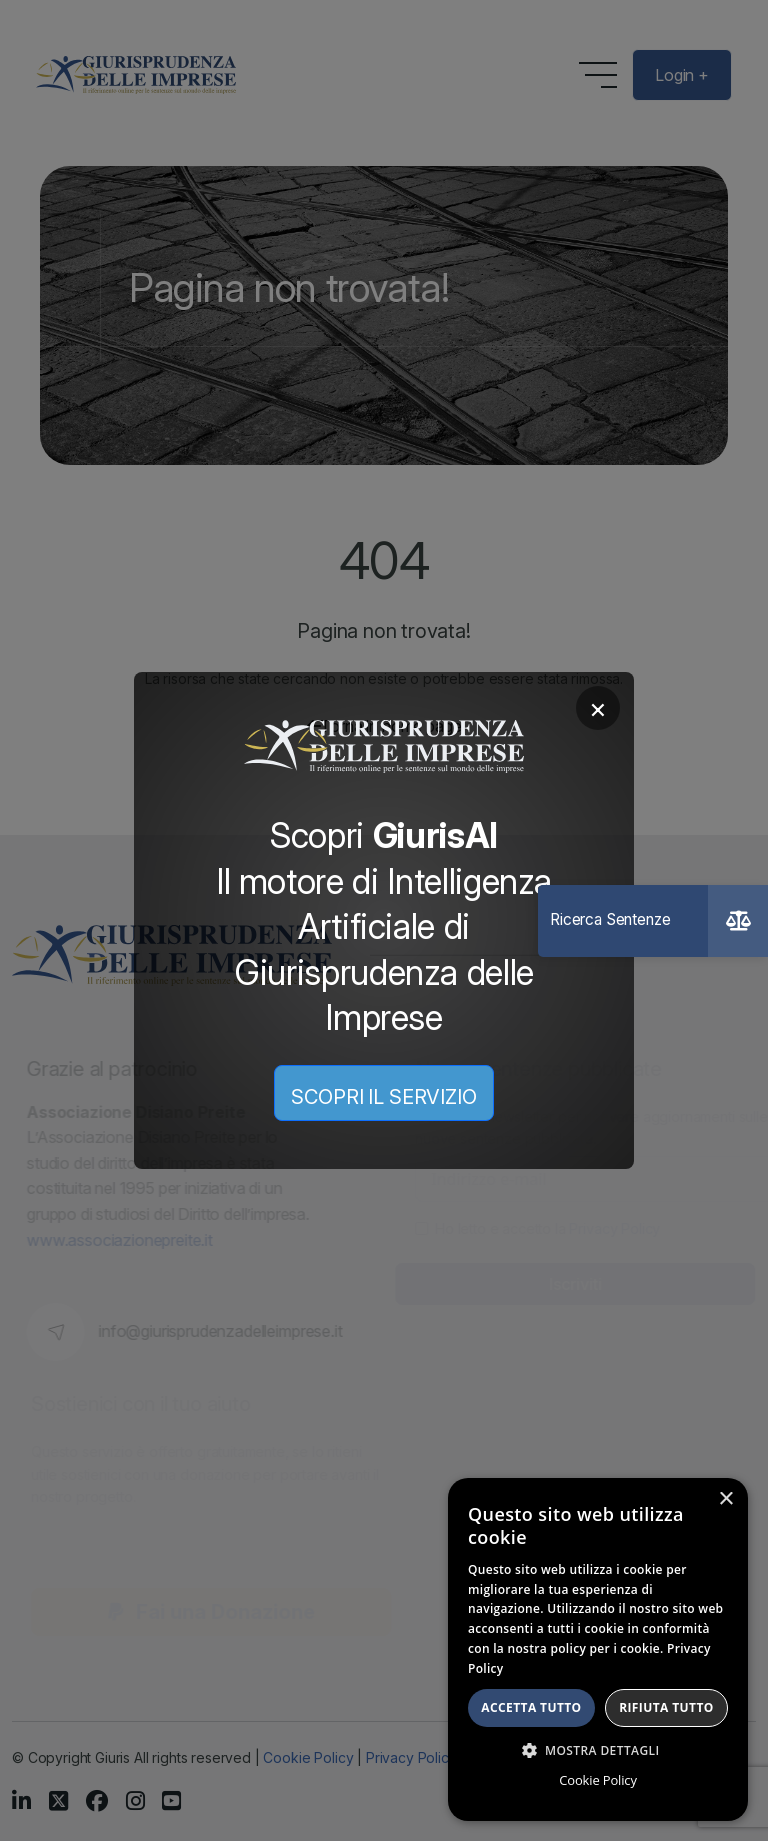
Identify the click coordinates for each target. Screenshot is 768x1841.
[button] (598, 1750)
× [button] (725, 1499)
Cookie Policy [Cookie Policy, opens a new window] (597, 1780)
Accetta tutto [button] (531, 1707)
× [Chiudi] (598, 708)
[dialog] (598, 1649)
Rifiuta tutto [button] (666, 1707)
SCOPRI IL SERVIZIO (383, 1097)
